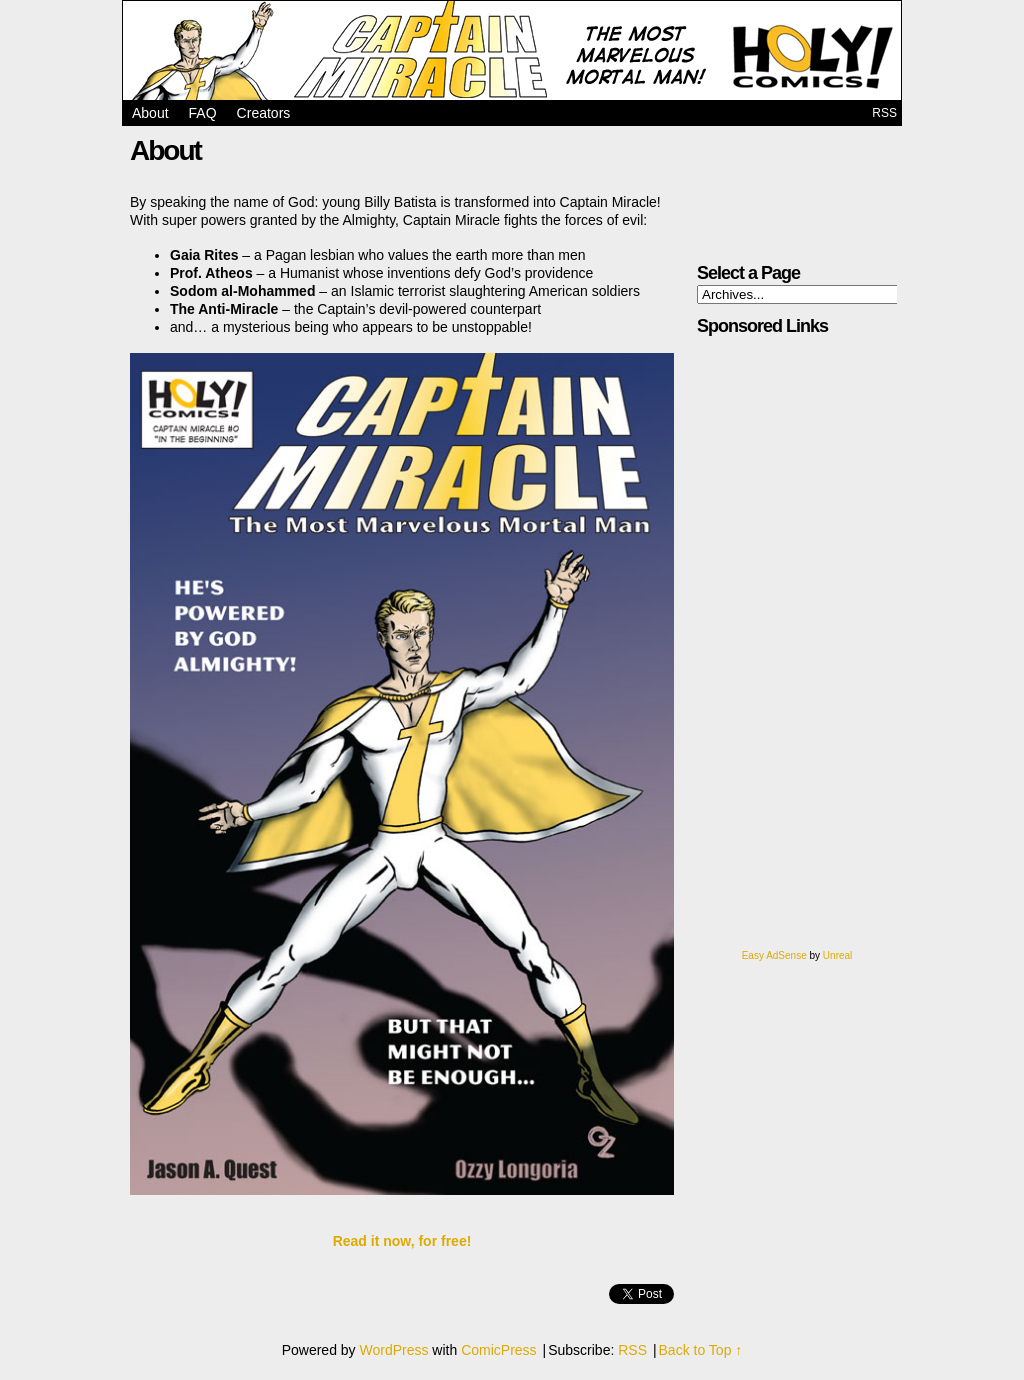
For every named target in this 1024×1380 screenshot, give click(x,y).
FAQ (203, 113)
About (150, 113)
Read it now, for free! (402, 1241)
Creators (264, 113)
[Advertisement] (769, 650)
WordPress (393, 1350)
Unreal (837, 955)
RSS (884, 113)
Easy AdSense (774, 955)
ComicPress (498, 1350)
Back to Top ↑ (701, 1350)
